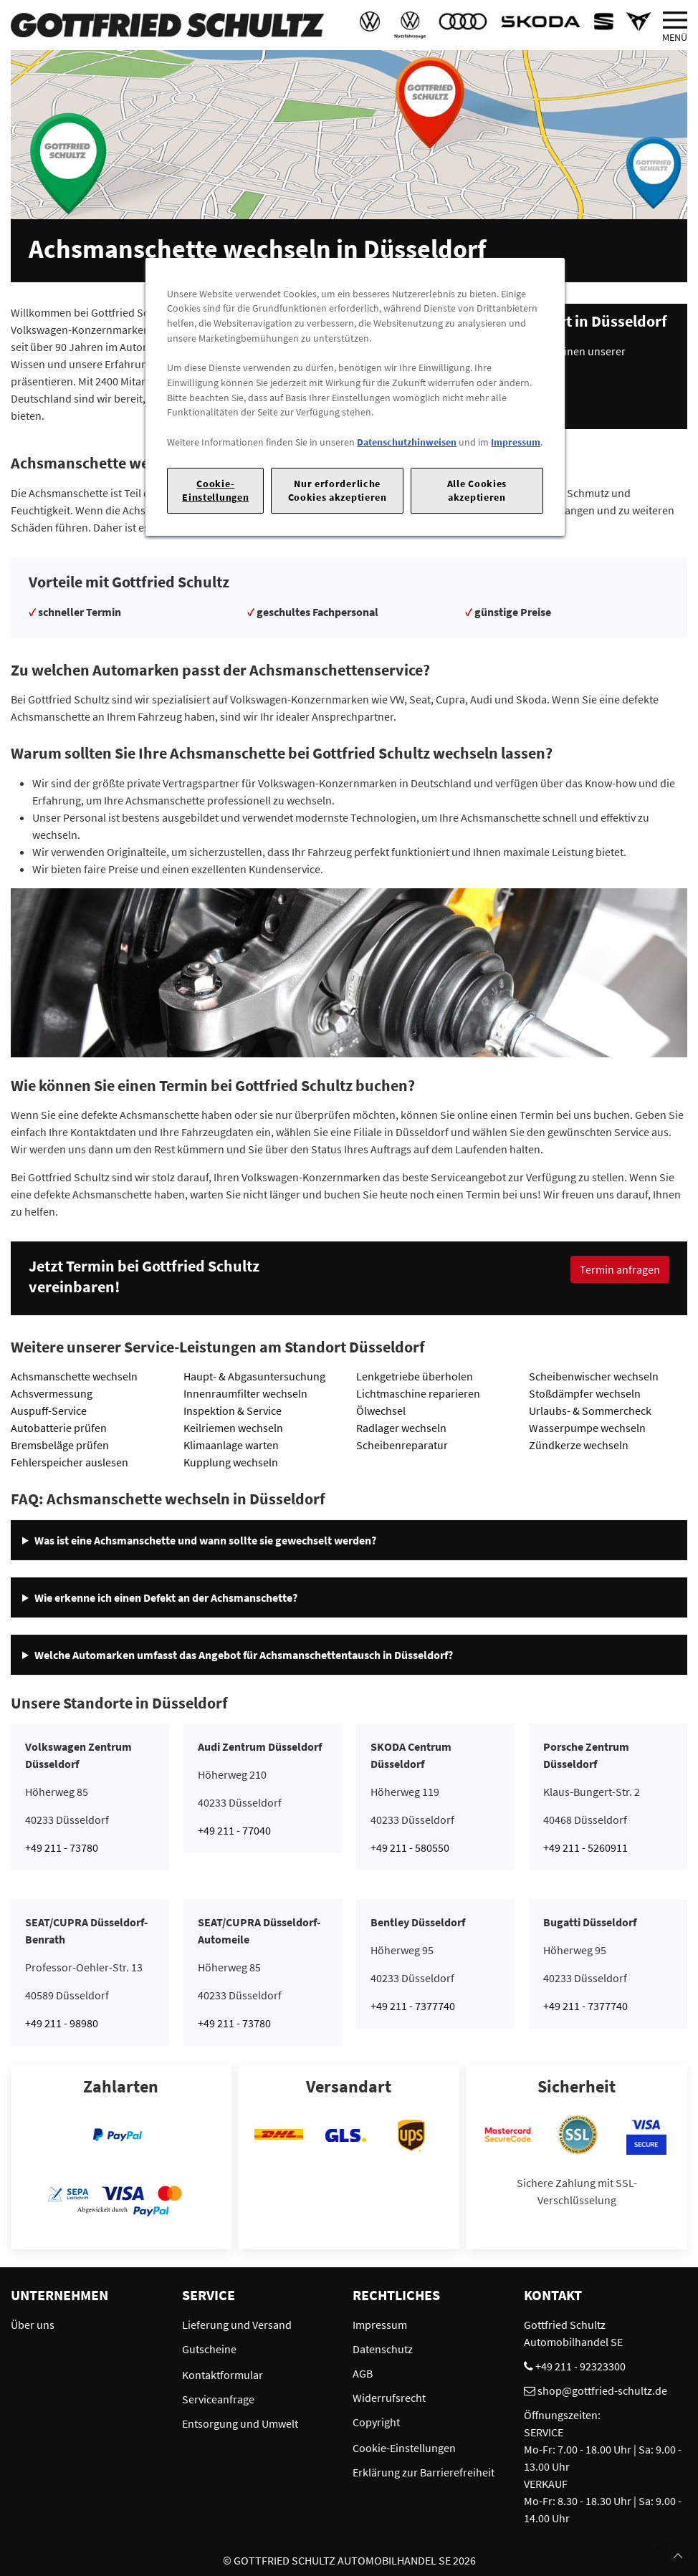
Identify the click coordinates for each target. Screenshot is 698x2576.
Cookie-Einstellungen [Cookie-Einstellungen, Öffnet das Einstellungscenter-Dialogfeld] (215, 490)
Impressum (515, 442)
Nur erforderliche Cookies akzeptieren (337, 490)
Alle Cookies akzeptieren (477, 490)
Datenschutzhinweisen (406, 442)
